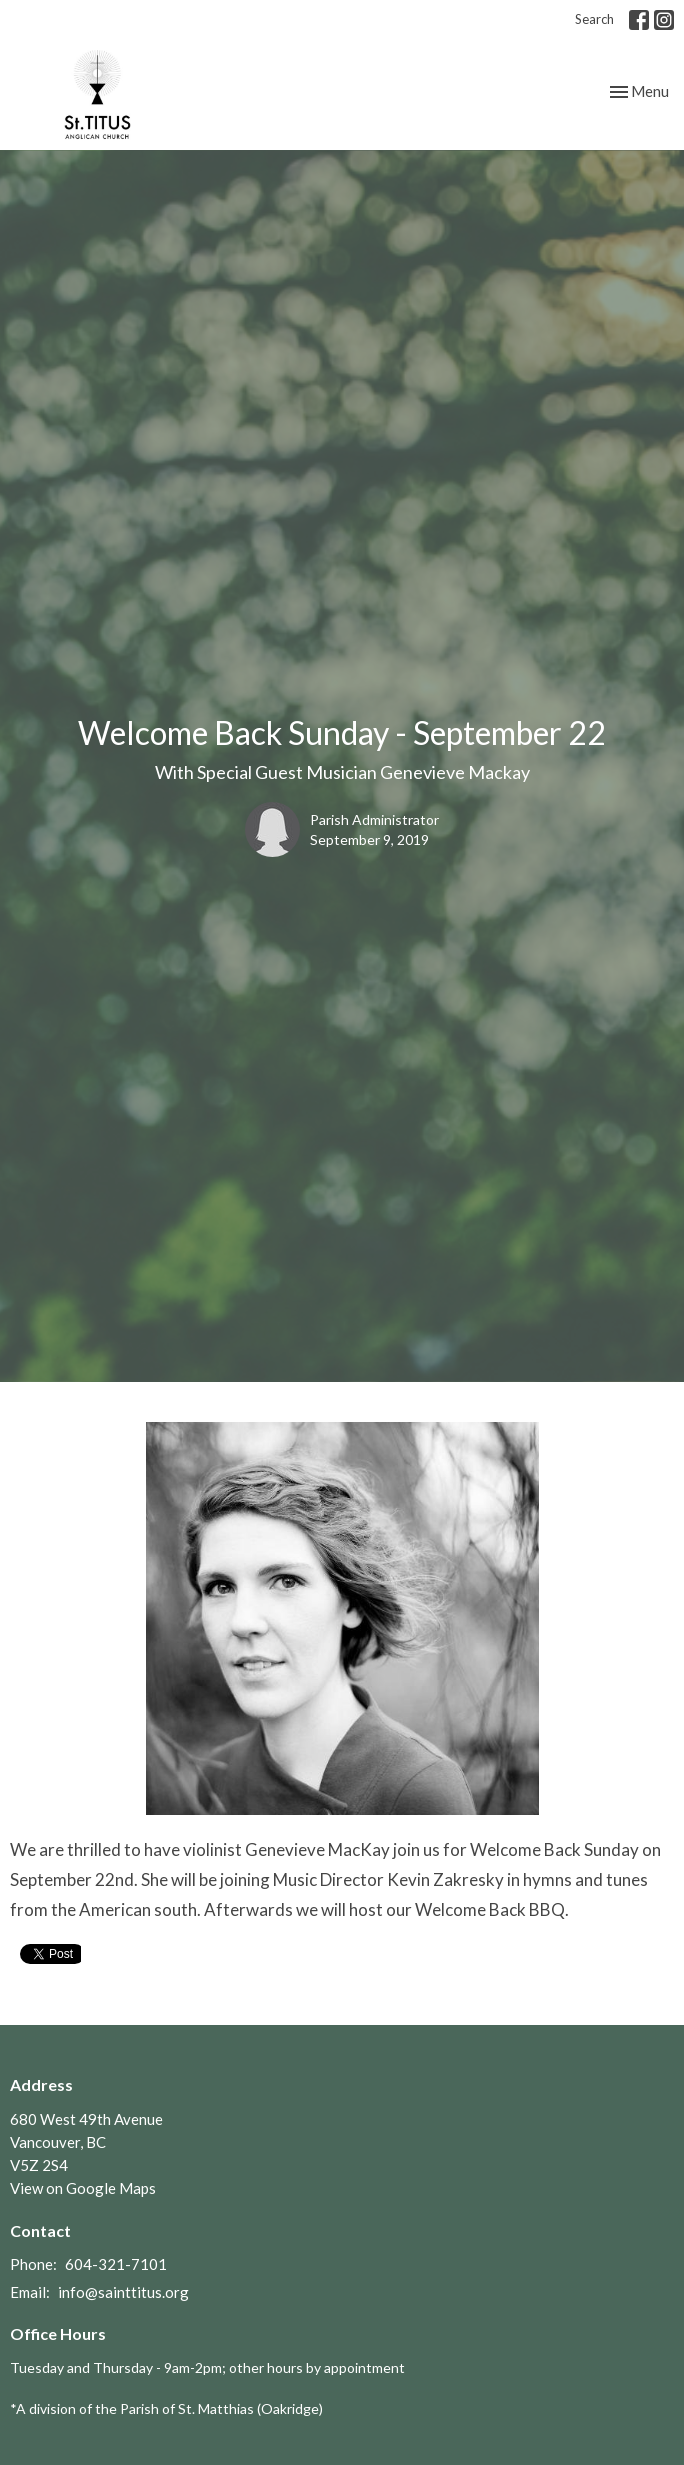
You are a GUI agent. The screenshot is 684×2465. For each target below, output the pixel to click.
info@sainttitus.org (123, 2292)
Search (594, 19)
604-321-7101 (116, 2264)
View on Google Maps (83, 2188)
